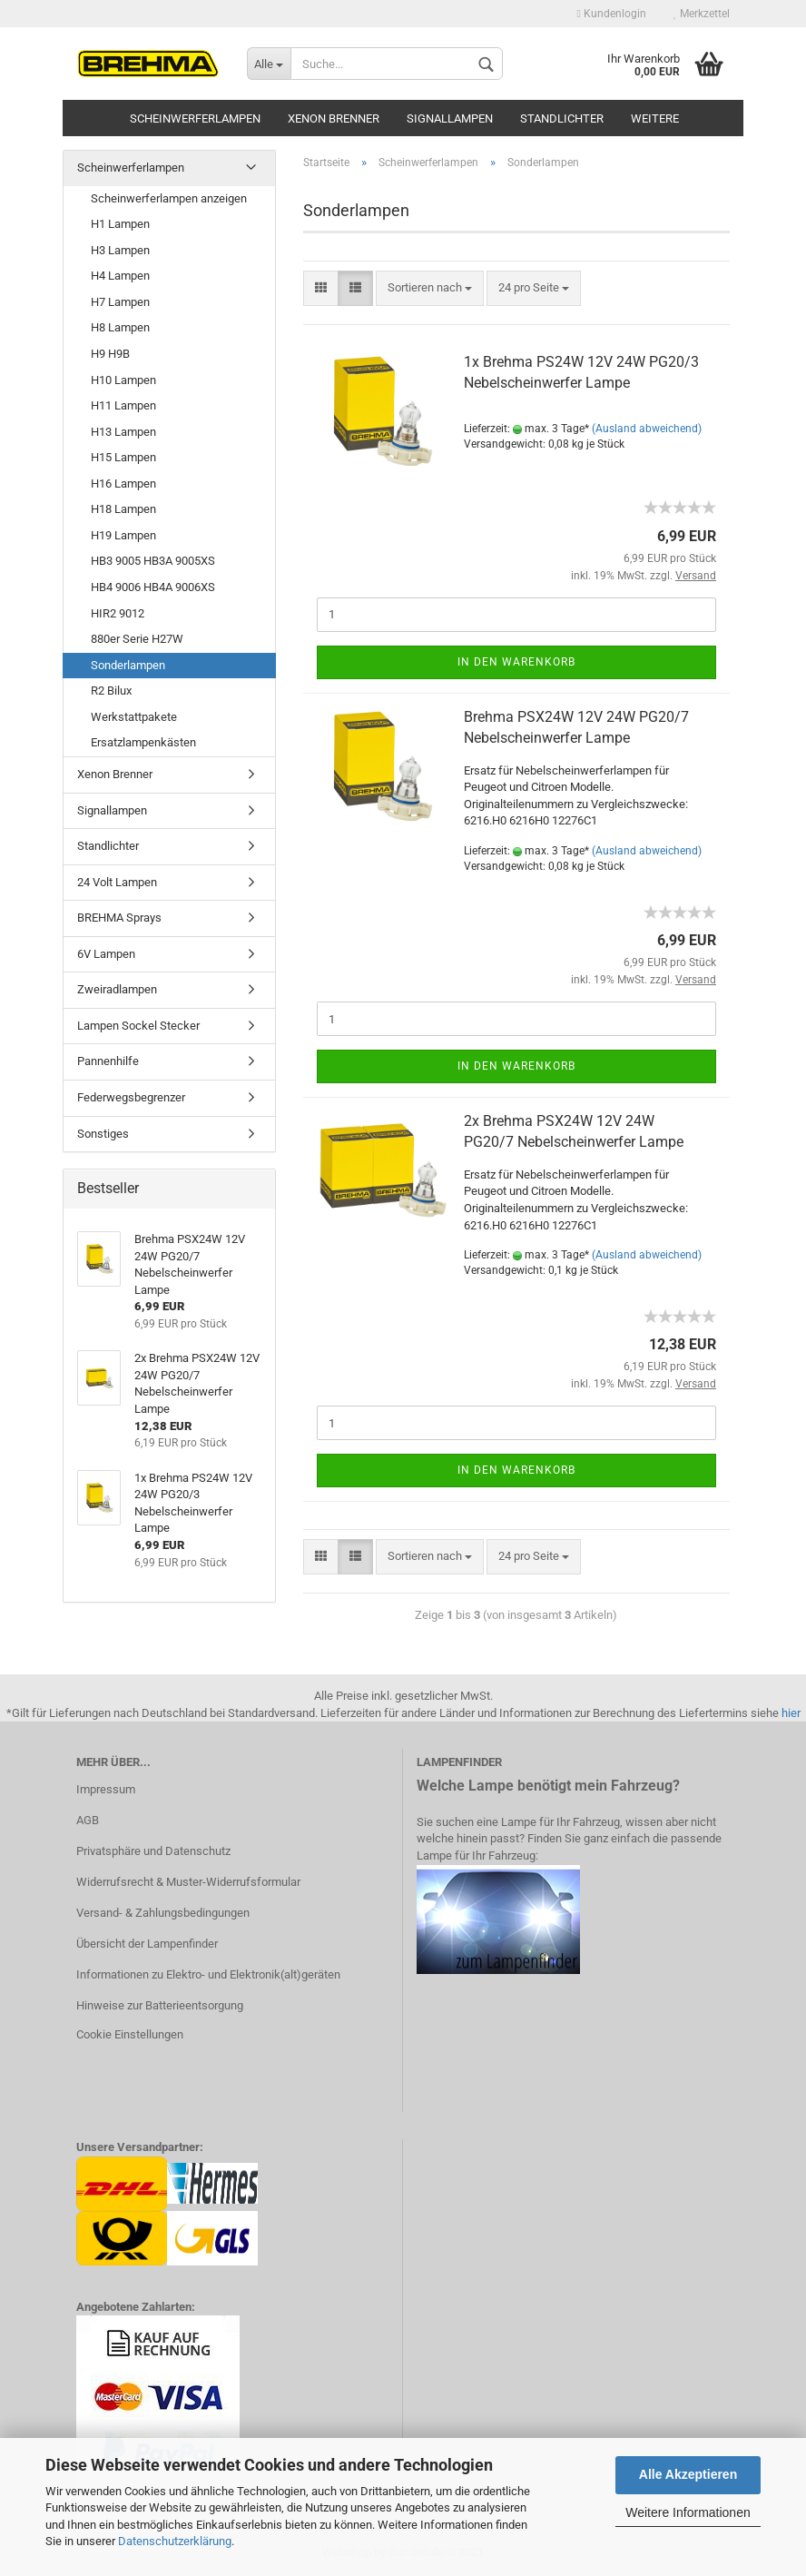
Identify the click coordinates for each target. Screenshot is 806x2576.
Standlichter (562, 118)
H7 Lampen (120, 302)
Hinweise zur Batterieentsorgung (159, 2005)
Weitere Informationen (687, 2512)
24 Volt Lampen (117, 882)
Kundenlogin (611, 13)
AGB (87, 1820)
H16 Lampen (123, 483)
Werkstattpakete (134, 717)
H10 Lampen (123, 380)
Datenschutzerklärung (174, 2541)
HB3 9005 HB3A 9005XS (153, 561)
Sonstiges (103, 1133)
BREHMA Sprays (119, 917)
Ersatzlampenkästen (143, 742)
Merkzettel (701, 13)
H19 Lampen (123, 535)
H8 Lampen (120, 327)
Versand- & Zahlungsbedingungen (163, 1913)
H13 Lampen (123, 432)
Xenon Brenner (333, 118)
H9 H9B (110, 353)
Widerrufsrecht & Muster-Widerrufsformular (188, 1882)
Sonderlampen (128, 665)
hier (791, 1713)
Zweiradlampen (117, 989)
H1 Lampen (120, 224)
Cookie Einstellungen (129, 2034)
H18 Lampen (123, 509)
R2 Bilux (111, 690)
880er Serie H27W (137, 639)
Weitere (655, 118)
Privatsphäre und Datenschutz (153, 1851)
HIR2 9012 (117, 613)
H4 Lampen (120, 275)
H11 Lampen (123, 405)
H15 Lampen (123, 457)
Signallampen (450, 118)
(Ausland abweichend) (647, 428)
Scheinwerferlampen (195, 118)
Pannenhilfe (108, 1061)
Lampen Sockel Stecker (138, 1025)
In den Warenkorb (516, 662)
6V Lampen (106, 954)
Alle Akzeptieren (688, 2474)
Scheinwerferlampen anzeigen (169, 198)
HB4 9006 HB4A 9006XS (153, 587)
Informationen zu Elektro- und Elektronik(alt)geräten (208, 1974)
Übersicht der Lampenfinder (147, 1943)
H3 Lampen (120, 250)
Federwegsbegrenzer (131, 1097)
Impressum (105, 1789)
